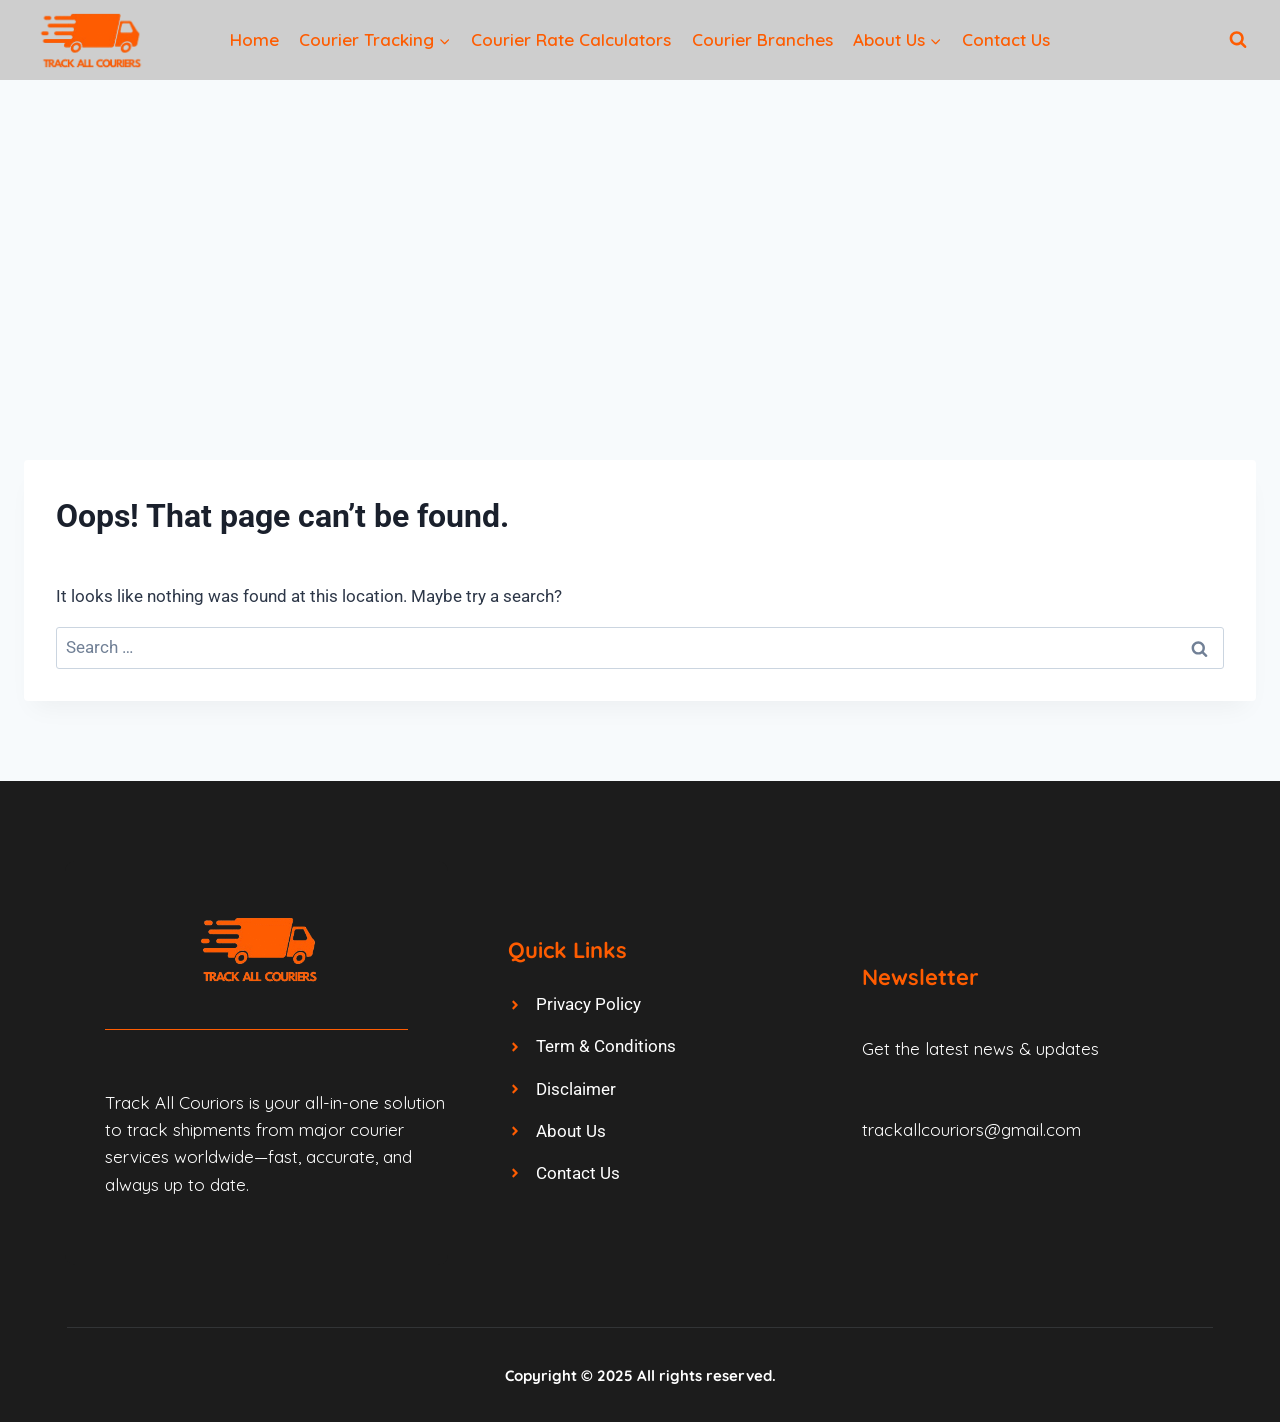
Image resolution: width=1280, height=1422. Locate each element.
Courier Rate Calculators (571, 39)
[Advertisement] (640, 230)
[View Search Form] (1238, 40)
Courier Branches (762, 39)
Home (254, 39)
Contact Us (1006, 39)
